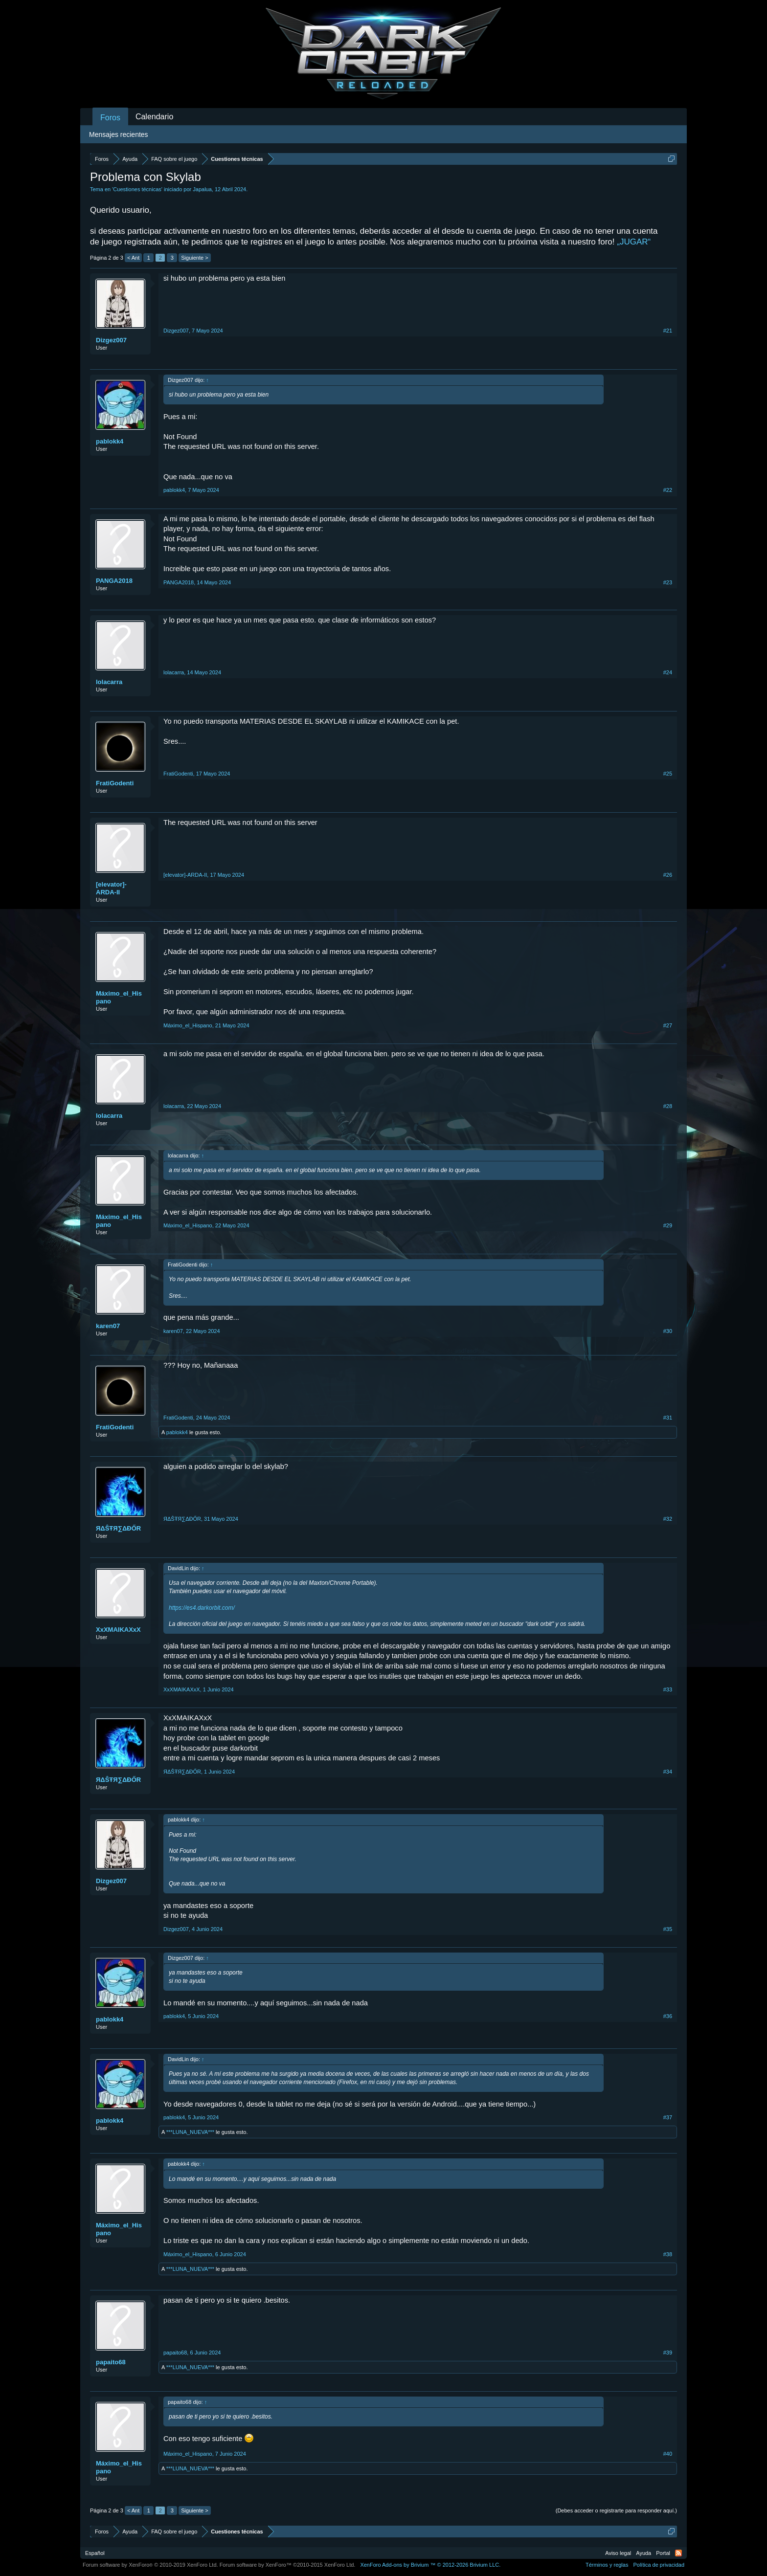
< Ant (133, 258)
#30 (667, 1331)
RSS (678, 2553)
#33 (667, 1689)
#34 (667, 1772)
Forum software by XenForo (150, 2565)
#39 (667, 2352)
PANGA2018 (114, 580)
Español (95, 2553)
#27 (667, 1025)
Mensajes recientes (118, 134)
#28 (667, 1106)
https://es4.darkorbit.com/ (202, 1607)
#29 (667, 1225)
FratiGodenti (115, 783)
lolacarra (109, 682)
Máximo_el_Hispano (119, 997)
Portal (663, 2553)
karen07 (108, 1326)
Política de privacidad (658, 2565)
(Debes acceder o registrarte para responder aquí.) (616, 2510)
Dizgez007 (111, 340)
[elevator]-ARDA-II (111, 888)
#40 (667, 2454)
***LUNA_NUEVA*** (190, 2132)
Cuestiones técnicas (137, 189)
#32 (667, 1519)
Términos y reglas (607, 2565)
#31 (667, 1418)
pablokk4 (109, 441)
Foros (110, 117)
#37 (667, 2117)
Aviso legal (618, 2553)
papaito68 (111, 2362)
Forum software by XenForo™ (288, 2565)
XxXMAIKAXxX (118, 1629)
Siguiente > (194, 258)
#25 (667, 774)
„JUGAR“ (634, 241)
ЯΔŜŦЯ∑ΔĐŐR (118, 1528)
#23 (667, 582)
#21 (667, 330)
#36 (667, 2016)
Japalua (202, 189)
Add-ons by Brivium (430, 2565)
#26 (667, 875)
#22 (667, 490)
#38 (667, 2254)
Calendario (154, 116)
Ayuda (643, 2553)
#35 (667, 1929)
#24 (667, 672)
